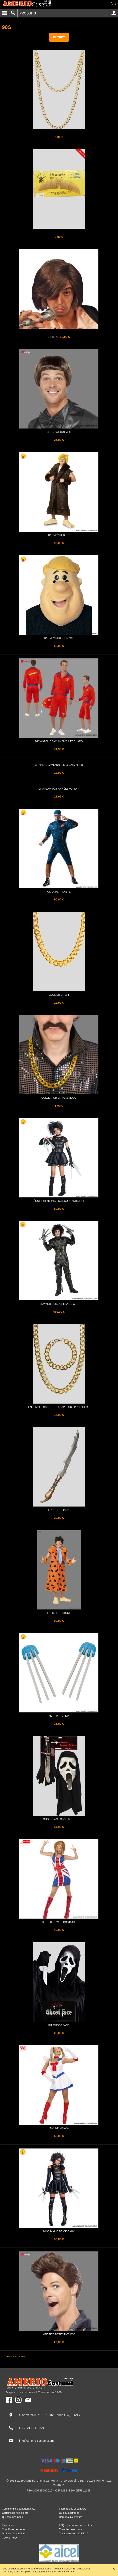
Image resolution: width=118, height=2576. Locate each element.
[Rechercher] (13, 13)
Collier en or (59, 994)
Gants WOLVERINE (58, 1715)
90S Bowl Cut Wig (59, 431)
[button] (59, 37)
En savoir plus (66, 2571)
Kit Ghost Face (58, 2025)
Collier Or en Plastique (59, 1097)
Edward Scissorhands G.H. (59, 1303)
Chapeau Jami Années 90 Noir (59, 788)
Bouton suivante (16, 2356)
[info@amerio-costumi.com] (59, 2441)
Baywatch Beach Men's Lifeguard (59, 741)
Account (113, 13)
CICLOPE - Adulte (59, 891)
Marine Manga (59, 2128)
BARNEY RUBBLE (59, 535)
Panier (113, 4)
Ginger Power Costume (59, 1922)
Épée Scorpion (59, 1510)
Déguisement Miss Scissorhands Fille (59, 1200)
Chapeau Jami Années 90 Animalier (59, 764)
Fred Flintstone (59, 1612)
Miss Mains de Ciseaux (59, 2231)
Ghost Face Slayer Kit (59, 1819)
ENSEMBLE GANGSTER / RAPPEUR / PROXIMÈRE (59, 1407)
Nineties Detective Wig (58, 2334)
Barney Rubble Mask (59, 638)
